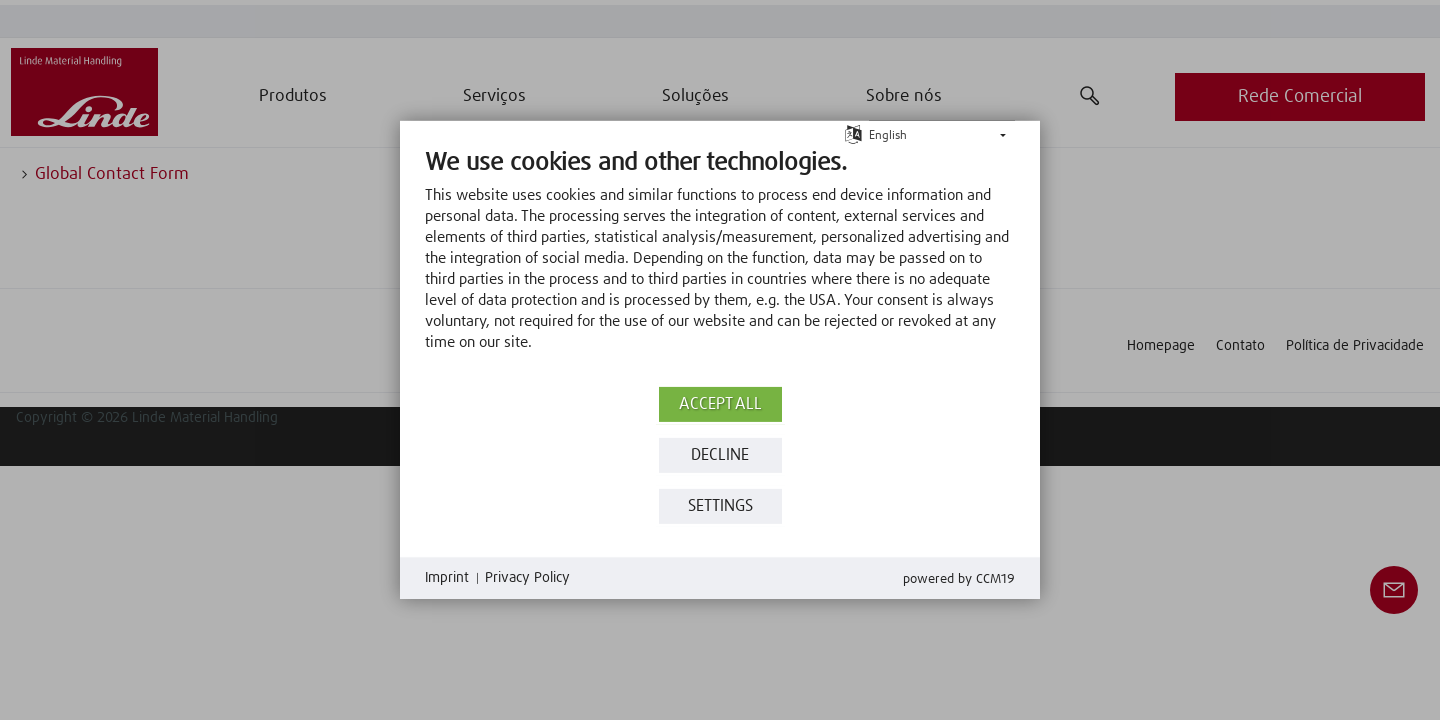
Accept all (720, 404)
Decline (720, 455)
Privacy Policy (527, 578)
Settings (720, 506)
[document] (720, 265)
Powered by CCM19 (959, 579)
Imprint (447, 578)
